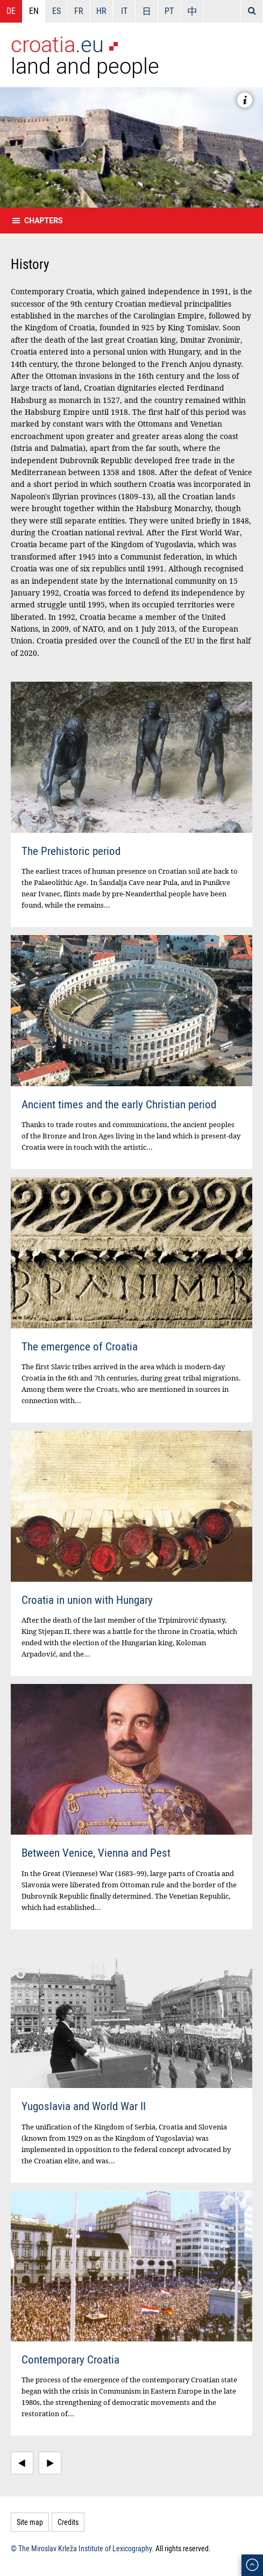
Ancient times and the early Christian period (119, 1104)
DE (11, 11)
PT (169, 11)
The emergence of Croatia (80, 1346)
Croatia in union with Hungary (87, 1599)
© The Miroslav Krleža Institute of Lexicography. (82, 2548)
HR (101, 11)
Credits (68, 2522)
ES (56, 11)
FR (78, 11)
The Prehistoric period (71, 850)
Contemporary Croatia (70, 2359)
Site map (30, 2522)
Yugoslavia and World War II (84, 2105)
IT (124, 11)
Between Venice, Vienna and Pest (96, 1852)
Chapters (43, 220)
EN (34, 11)
